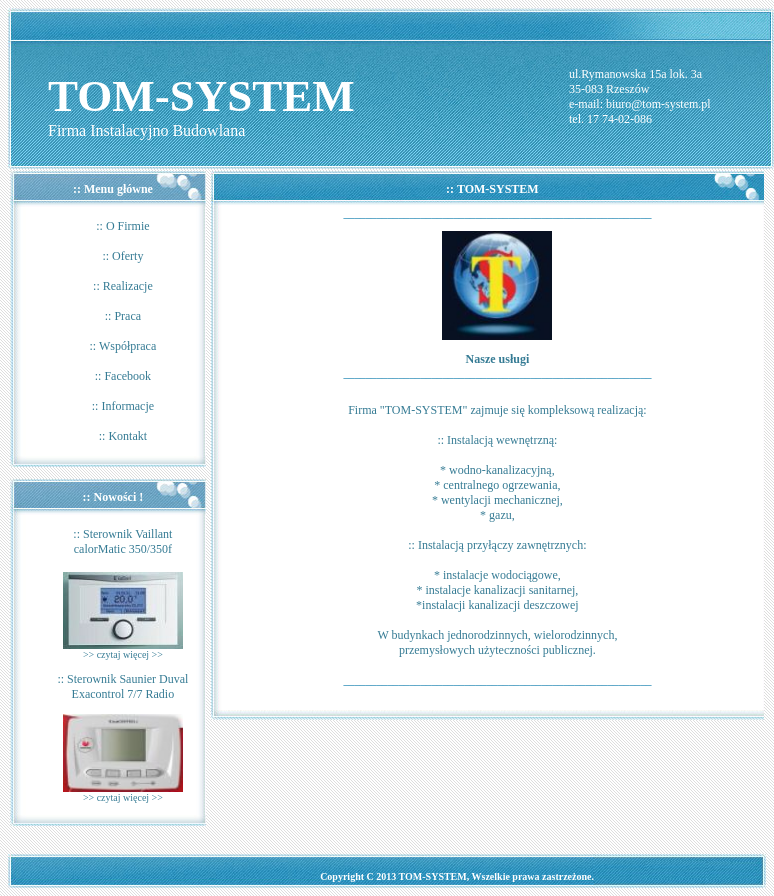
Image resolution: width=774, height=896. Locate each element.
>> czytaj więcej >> (123, 654)
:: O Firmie (122, 226)
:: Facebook (123, 376)
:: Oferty (122, 256)
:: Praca (123, 316)
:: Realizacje (123, 286)
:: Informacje (123, 406)
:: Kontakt (123, 436)
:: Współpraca (123, 346)
